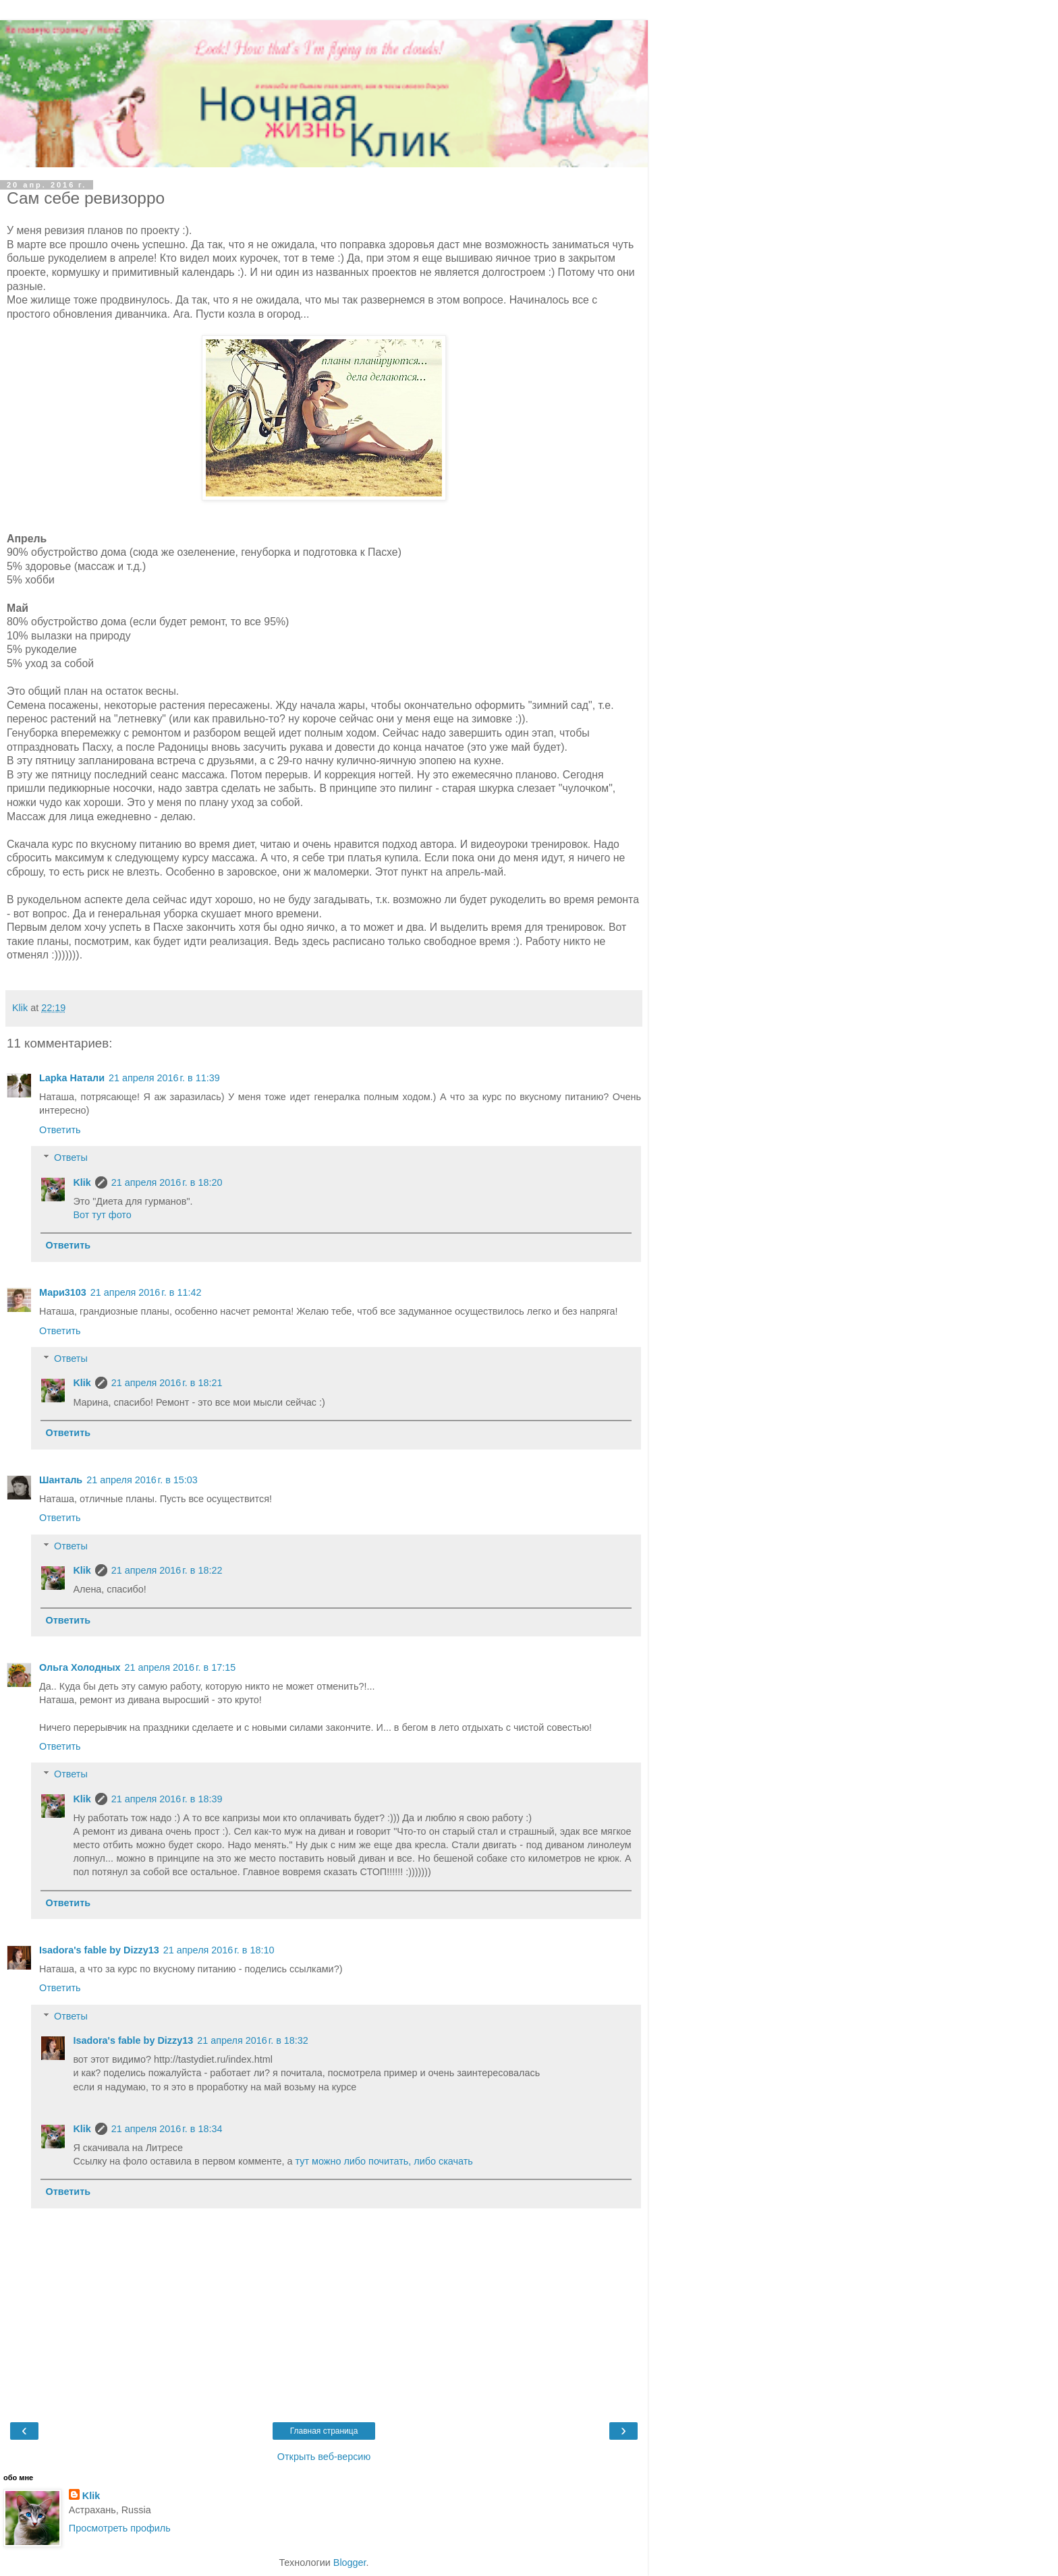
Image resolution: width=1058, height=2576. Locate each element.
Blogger (349, 2562)
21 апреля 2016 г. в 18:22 (167, 1570)
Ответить (60, 1129)
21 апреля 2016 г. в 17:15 (180, 1667)
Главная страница (324, 2431)
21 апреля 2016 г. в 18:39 (167, 1799)
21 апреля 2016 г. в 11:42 (146, 1292)
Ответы (71, 1157)
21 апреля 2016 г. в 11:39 (164, 1077)
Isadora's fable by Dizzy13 (99, 1950)
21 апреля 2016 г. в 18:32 (252, 2040)
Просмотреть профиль (120, 2528)
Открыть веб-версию (323, 2456)
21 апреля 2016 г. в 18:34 (167, 2128)
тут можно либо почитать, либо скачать (384, 2161)
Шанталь (60, 1480)
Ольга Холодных (80, 1667)
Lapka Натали (72, 1077)
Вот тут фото (102, 1214)
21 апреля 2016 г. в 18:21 (167, 1382)
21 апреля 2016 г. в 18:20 (167, 1182)
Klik (81, 1182)
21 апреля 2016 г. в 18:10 (219, 1950)
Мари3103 (62, 1292)
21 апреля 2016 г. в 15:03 (142, 1480)
